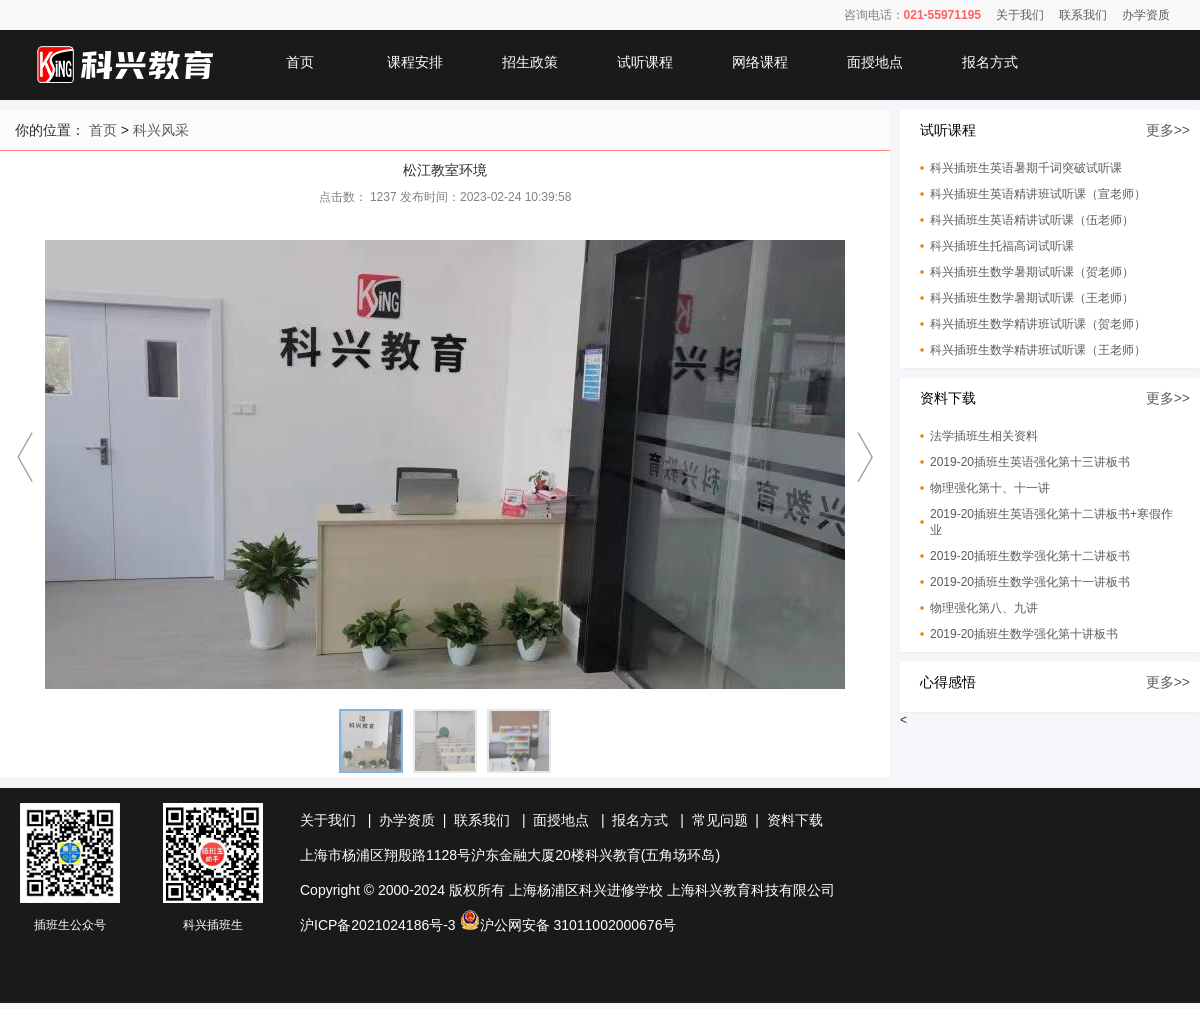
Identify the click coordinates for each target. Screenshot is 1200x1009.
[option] (445, 466)
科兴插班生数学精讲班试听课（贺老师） (1038, 324)
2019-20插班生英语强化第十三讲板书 (1030, 462)
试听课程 (645, 62)
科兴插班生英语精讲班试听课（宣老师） (1038, 194)
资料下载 (795, 820)
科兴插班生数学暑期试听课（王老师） (1032, 298)
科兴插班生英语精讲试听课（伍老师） (1032, 220)
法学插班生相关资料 (984, 436)
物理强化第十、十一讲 (990, 488)
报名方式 (990, 62)
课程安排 (415, 62)
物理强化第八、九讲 (984, 608)
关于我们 (1020, 15)
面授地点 (875, 62)
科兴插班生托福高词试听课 (1002, 246)
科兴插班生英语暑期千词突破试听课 (1026, 168)
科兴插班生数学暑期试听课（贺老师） (1032, 272)
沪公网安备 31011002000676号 (568, 925)
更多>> (1168, 130)
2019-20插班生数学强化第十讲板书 (1024, 634)
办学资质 (1146, 15)
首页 (300, 62)
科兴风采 (161, 130)
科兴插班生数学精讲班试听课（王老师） (1038, 350)
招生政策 (530, 62)
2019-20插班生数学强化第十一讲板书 (1030, 582)
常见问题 (720, 820)
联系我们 (1083, 15)
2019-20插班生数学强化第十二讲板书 (1030, 556)
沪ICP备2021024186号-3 (378, 925)
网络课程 (760, 62)
